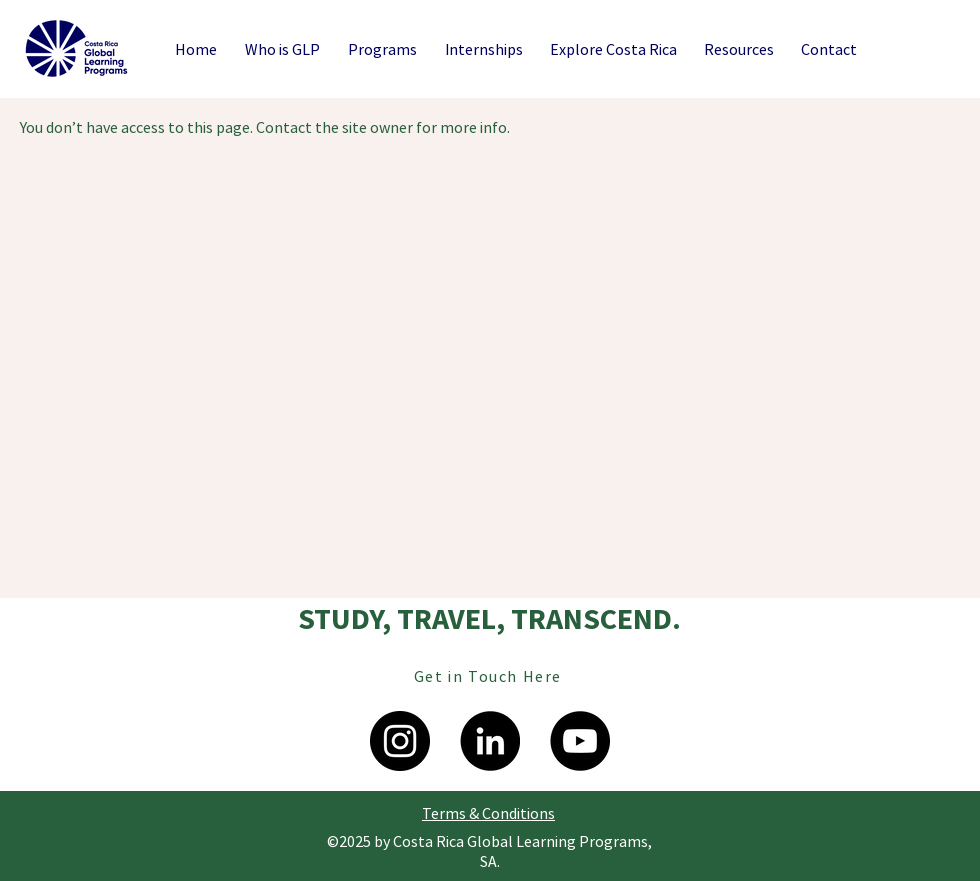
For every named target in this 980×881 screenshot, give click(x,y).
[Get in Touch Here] (490, 676)
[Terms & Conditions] (488, 813)
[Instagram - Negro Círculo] (400, 741)
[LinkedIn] (490, 741)
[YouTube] (580, 741)
